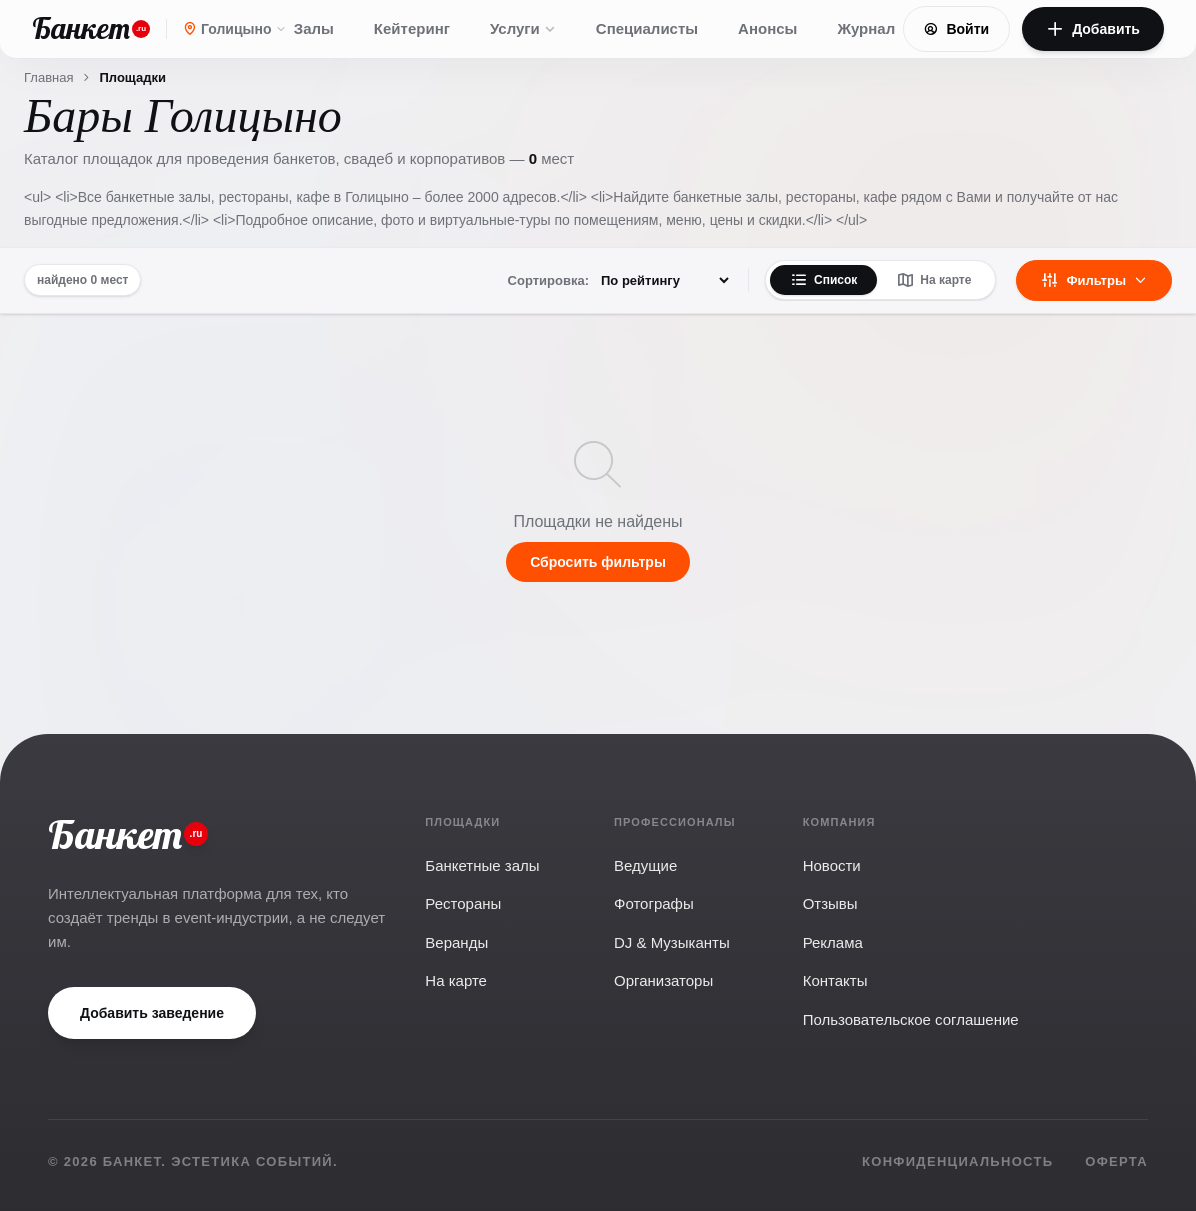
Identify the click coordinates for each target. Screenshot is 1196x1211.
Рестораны (463, 903)
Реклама (833, 942)
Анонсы (767, 28)
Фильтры (1094, 280)
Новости (832, 865)
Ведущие (645, 865)
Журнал (866, 28)
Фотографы (654, 903)
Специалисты (647, 28)
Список (823, 280)
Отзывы (830, 903)
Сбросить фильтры (598, 562)
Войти (956, 29)
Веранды (456, 942)
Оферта (1116, 1161)
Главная (48, 77)
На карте (934, 280)
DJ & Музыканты (672, 942)
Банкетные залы (482, 865)
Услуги (523, 28)
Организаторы (663, 980)
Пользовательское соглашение (911, 1019)
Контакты (835, 980)
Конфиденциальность (957, 1161)
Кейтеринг (412, 28)
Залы (314, 28)
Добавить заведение (152, 1013)
